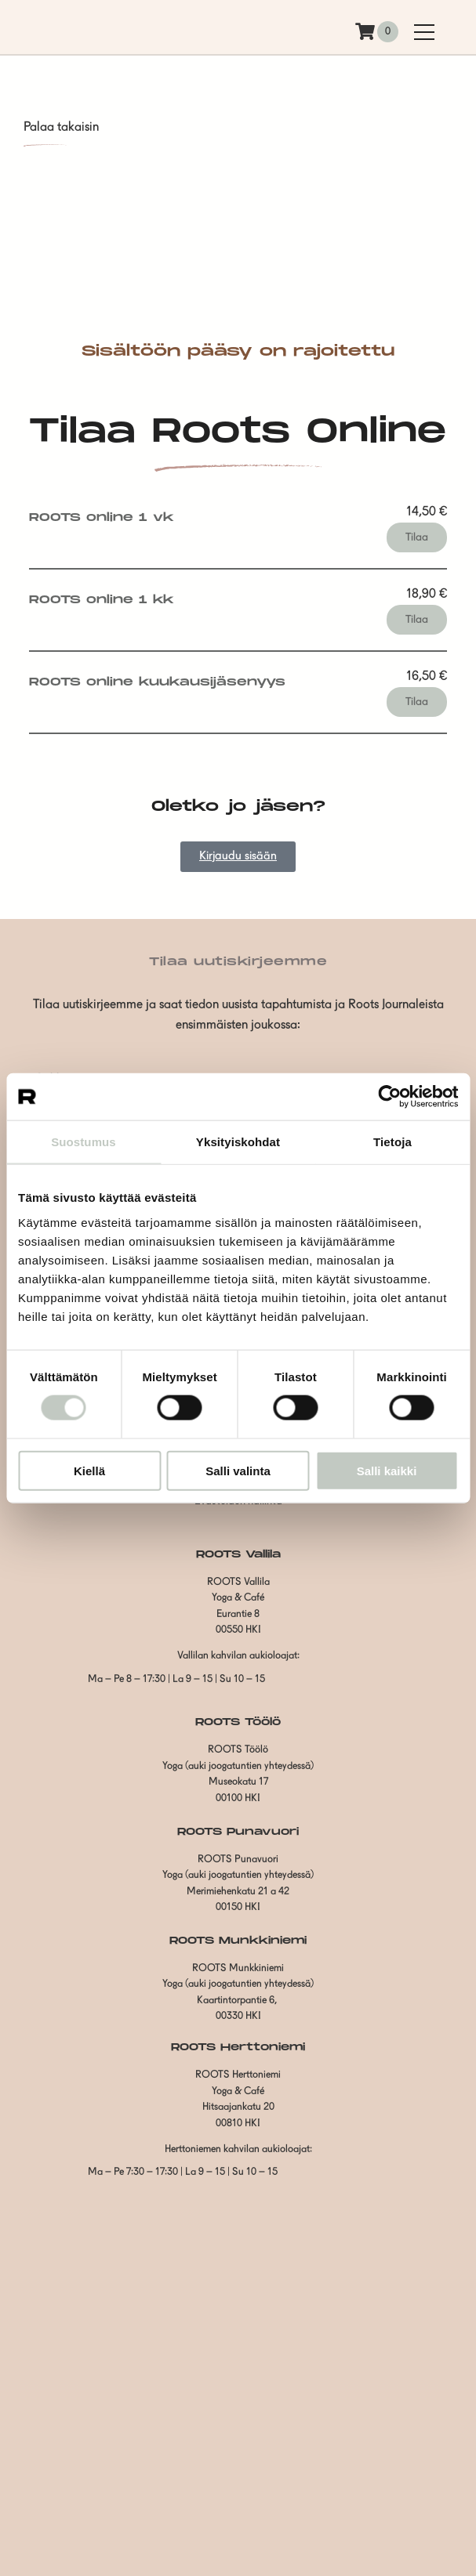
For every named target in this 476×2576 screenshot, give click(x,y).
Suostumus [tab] (83, 1142)
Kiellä (89, 1470)
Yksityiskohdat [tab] (238, 1142)
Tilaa (416, 537)
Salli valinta (238, 1470)
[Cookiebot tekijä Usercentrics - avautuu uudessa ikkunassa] (389, 1097)
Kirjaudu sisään (238, 857)
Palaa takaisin (61, 127)
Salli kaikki (387, 1470)
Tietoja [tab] (392, 1142)
